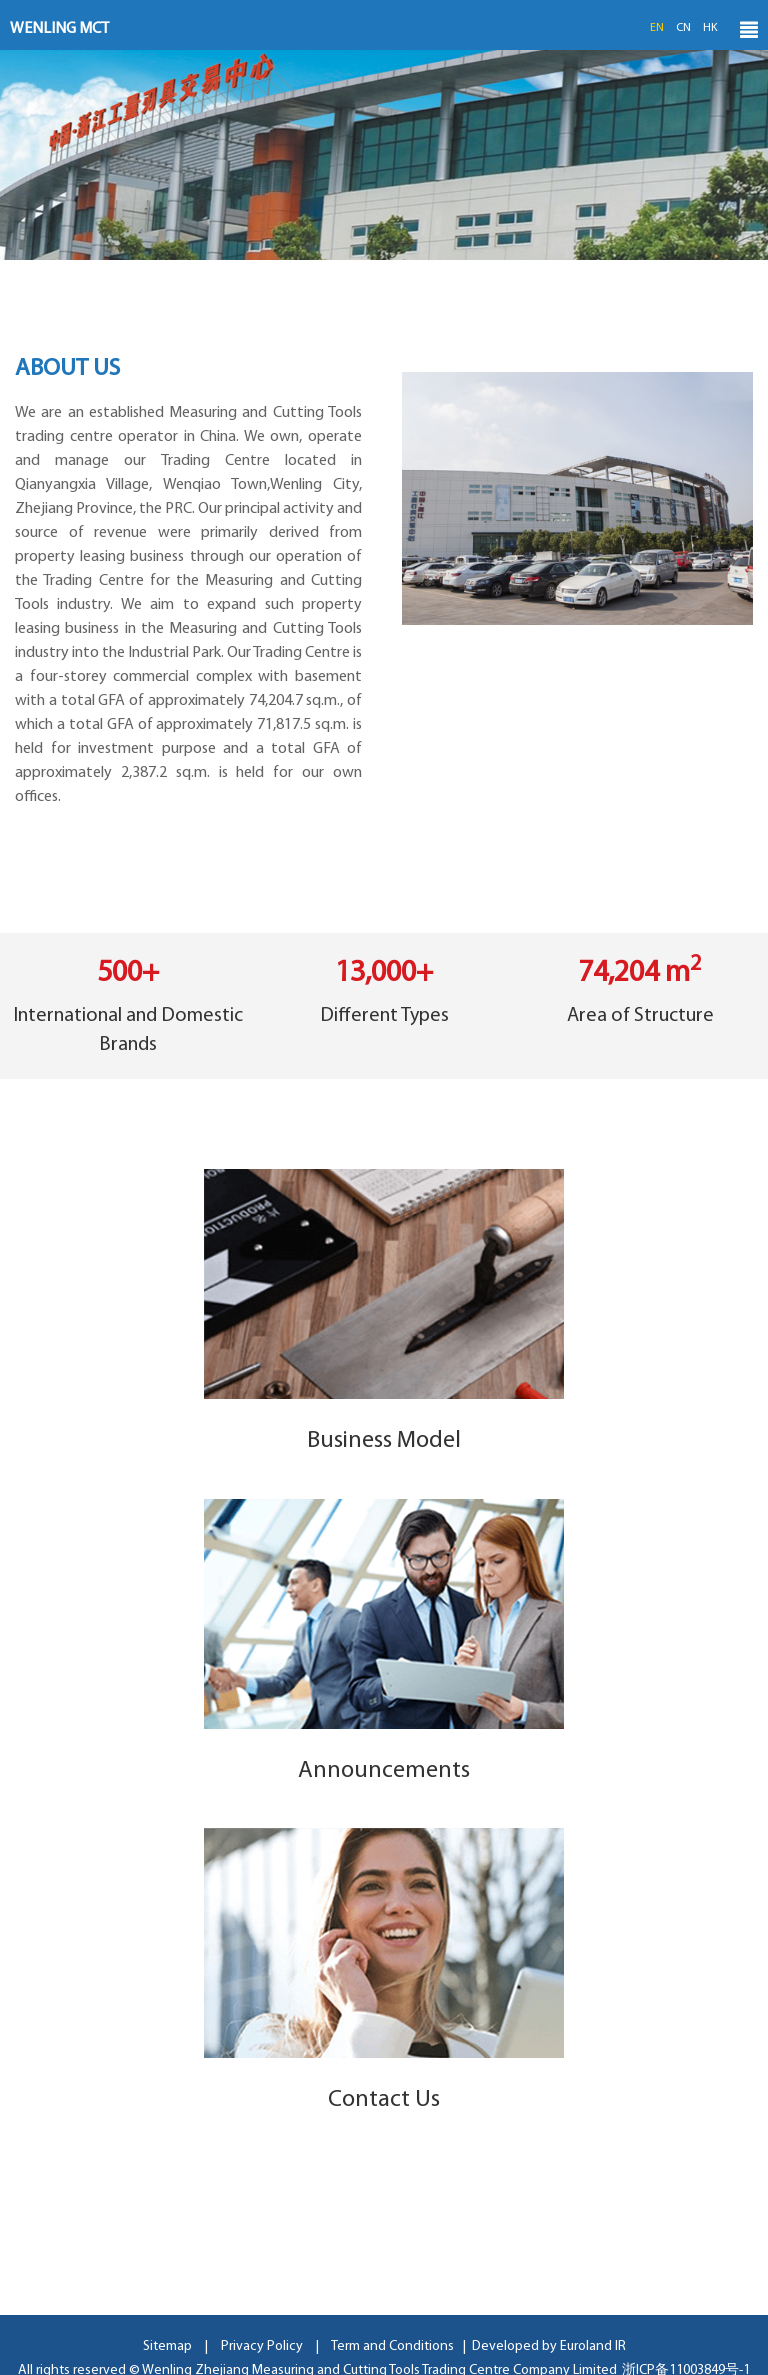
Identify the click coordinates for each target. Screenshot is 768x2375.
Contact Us (384, 2100)
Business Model (384, 1441)
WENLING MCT (59, 29)
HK (710, 28)
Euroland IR (593, 2346)
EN (657, 28)
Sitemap (167, 2346)
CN (683, 28)
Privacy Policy (262, 2346)
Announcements (384, 1771)
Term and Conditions (392, 2346)
